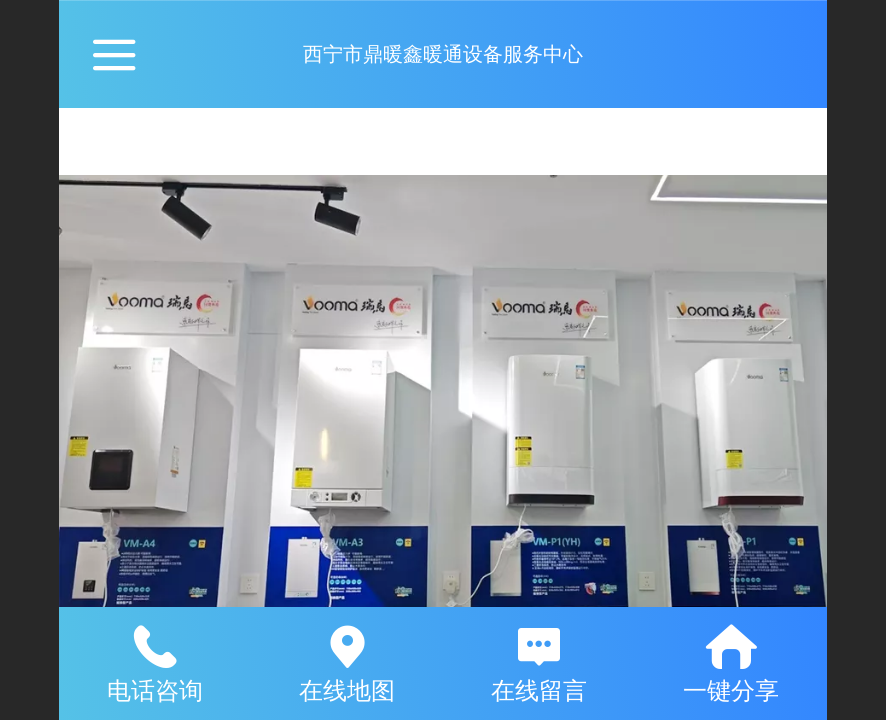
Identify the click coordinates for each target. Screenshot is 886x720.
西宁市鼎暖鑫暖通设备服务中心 (443, 54)
